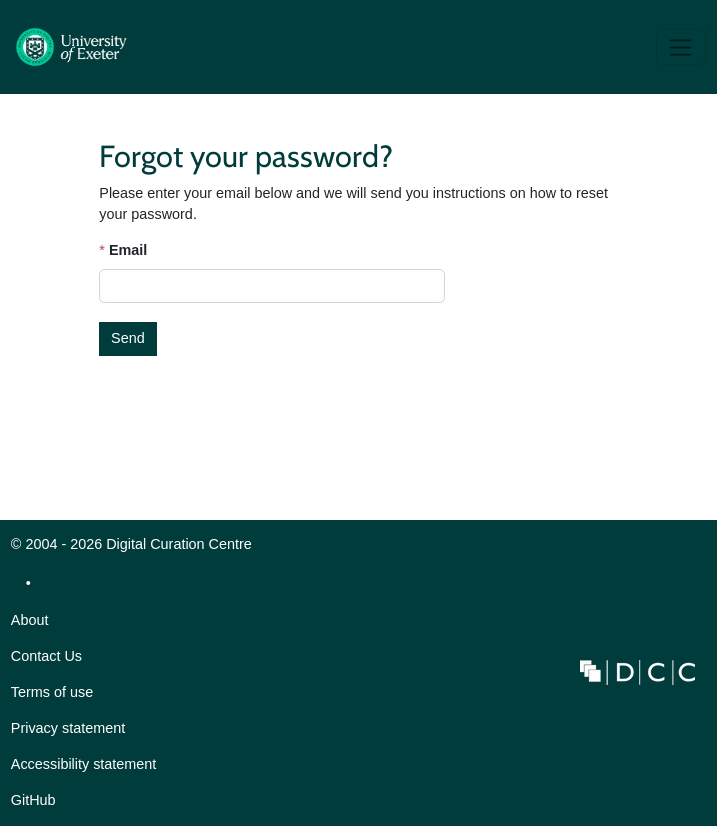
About (30, 620)
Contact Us (46, 656)
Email (128, 250)
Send (128, 338)
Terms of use (52, 692)
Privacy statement (68, 728)
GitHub (33, 805)
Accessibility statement (84, 764)
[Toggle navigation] (681, 47)
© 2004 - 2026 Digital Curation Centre (131, 549)
